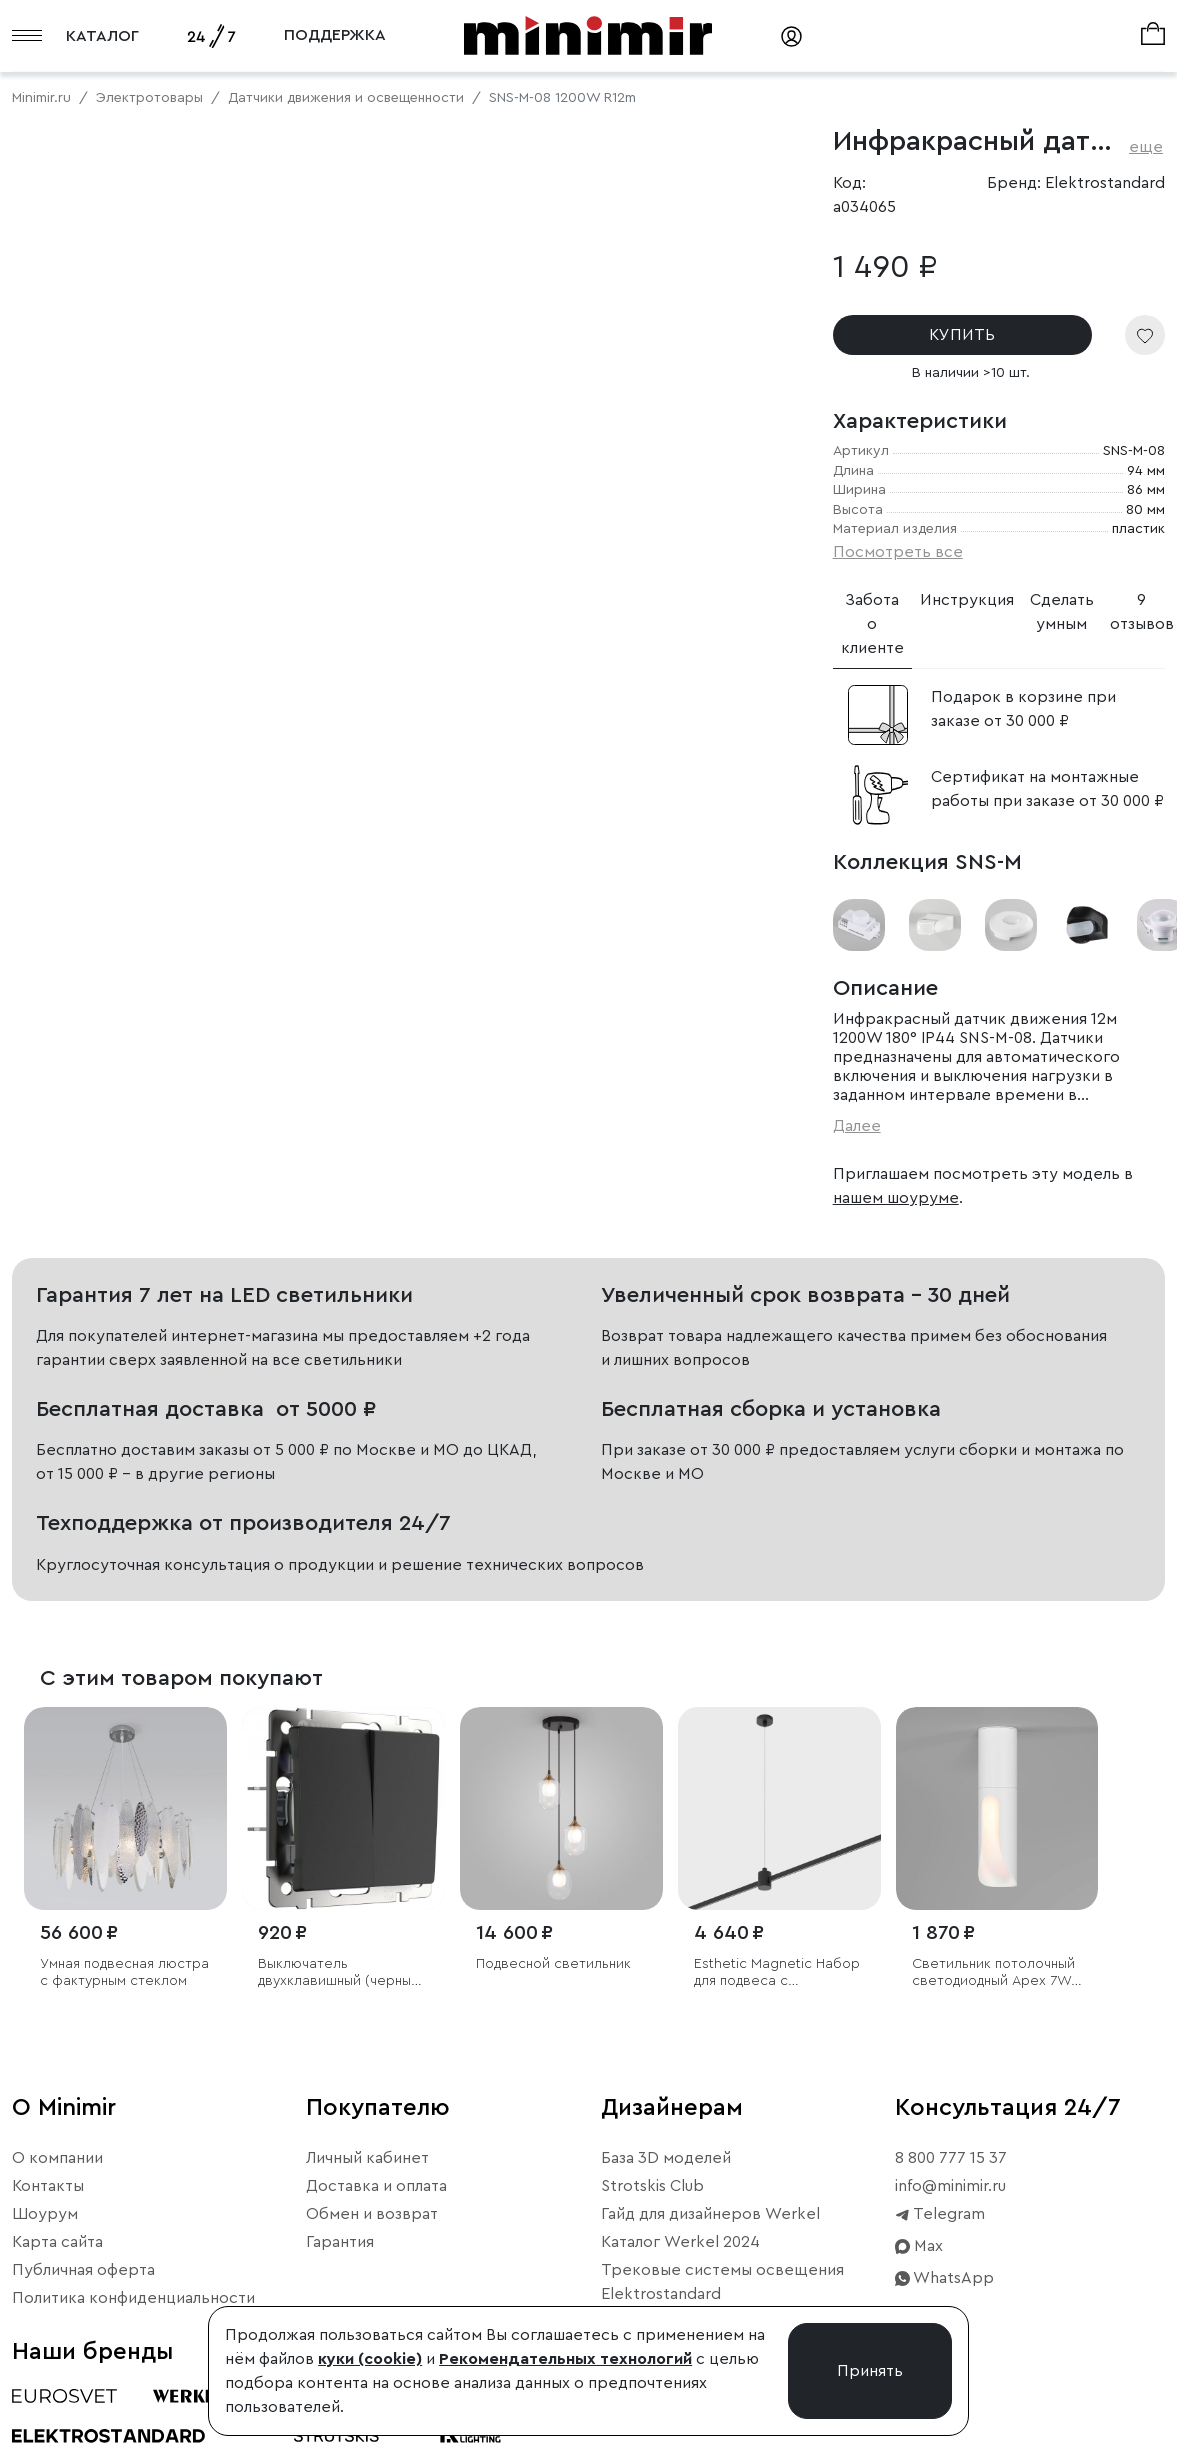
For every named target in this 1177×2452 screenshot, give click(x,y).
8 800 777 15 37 (951, 2158)
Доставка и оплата (376, 2186)
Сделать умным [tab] (1062, 612)
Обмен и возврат (372, 2214)
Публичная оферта (83, 2270)
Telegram (940, 2214)
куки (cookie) (370, 2359)
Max (919, 2246)
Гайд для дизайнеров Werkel (710, 2214)
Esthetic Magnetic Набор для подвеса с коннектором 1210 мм (777, 1973)
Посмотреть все (898, 552)
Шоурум (45, 2214)
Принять (870, 2371)
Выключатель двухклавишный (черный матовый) (338, 1973)
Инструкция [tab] (967, 600)
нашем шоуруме (896, 1198)
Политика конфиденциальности (133, 2298)
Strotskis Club (652, 2186)
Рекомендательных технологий (565, 2359)
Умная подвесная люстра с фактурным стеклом (124, 1972)
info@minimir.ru (950, 2186)
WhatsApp (944, 2278)
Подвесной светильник (553, 1964)
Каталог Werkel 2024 (680, 2242)
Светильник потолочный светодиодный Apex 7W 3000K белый (993, 1973)
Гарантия (340, 2242)
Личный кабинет (367, 2158)
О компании (57, 2158)
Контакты (48, 2186)
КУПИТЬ (962, 335)
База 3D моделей (666, 2158)
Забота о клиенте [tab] (872, 624)
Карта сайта (57, 2242)
